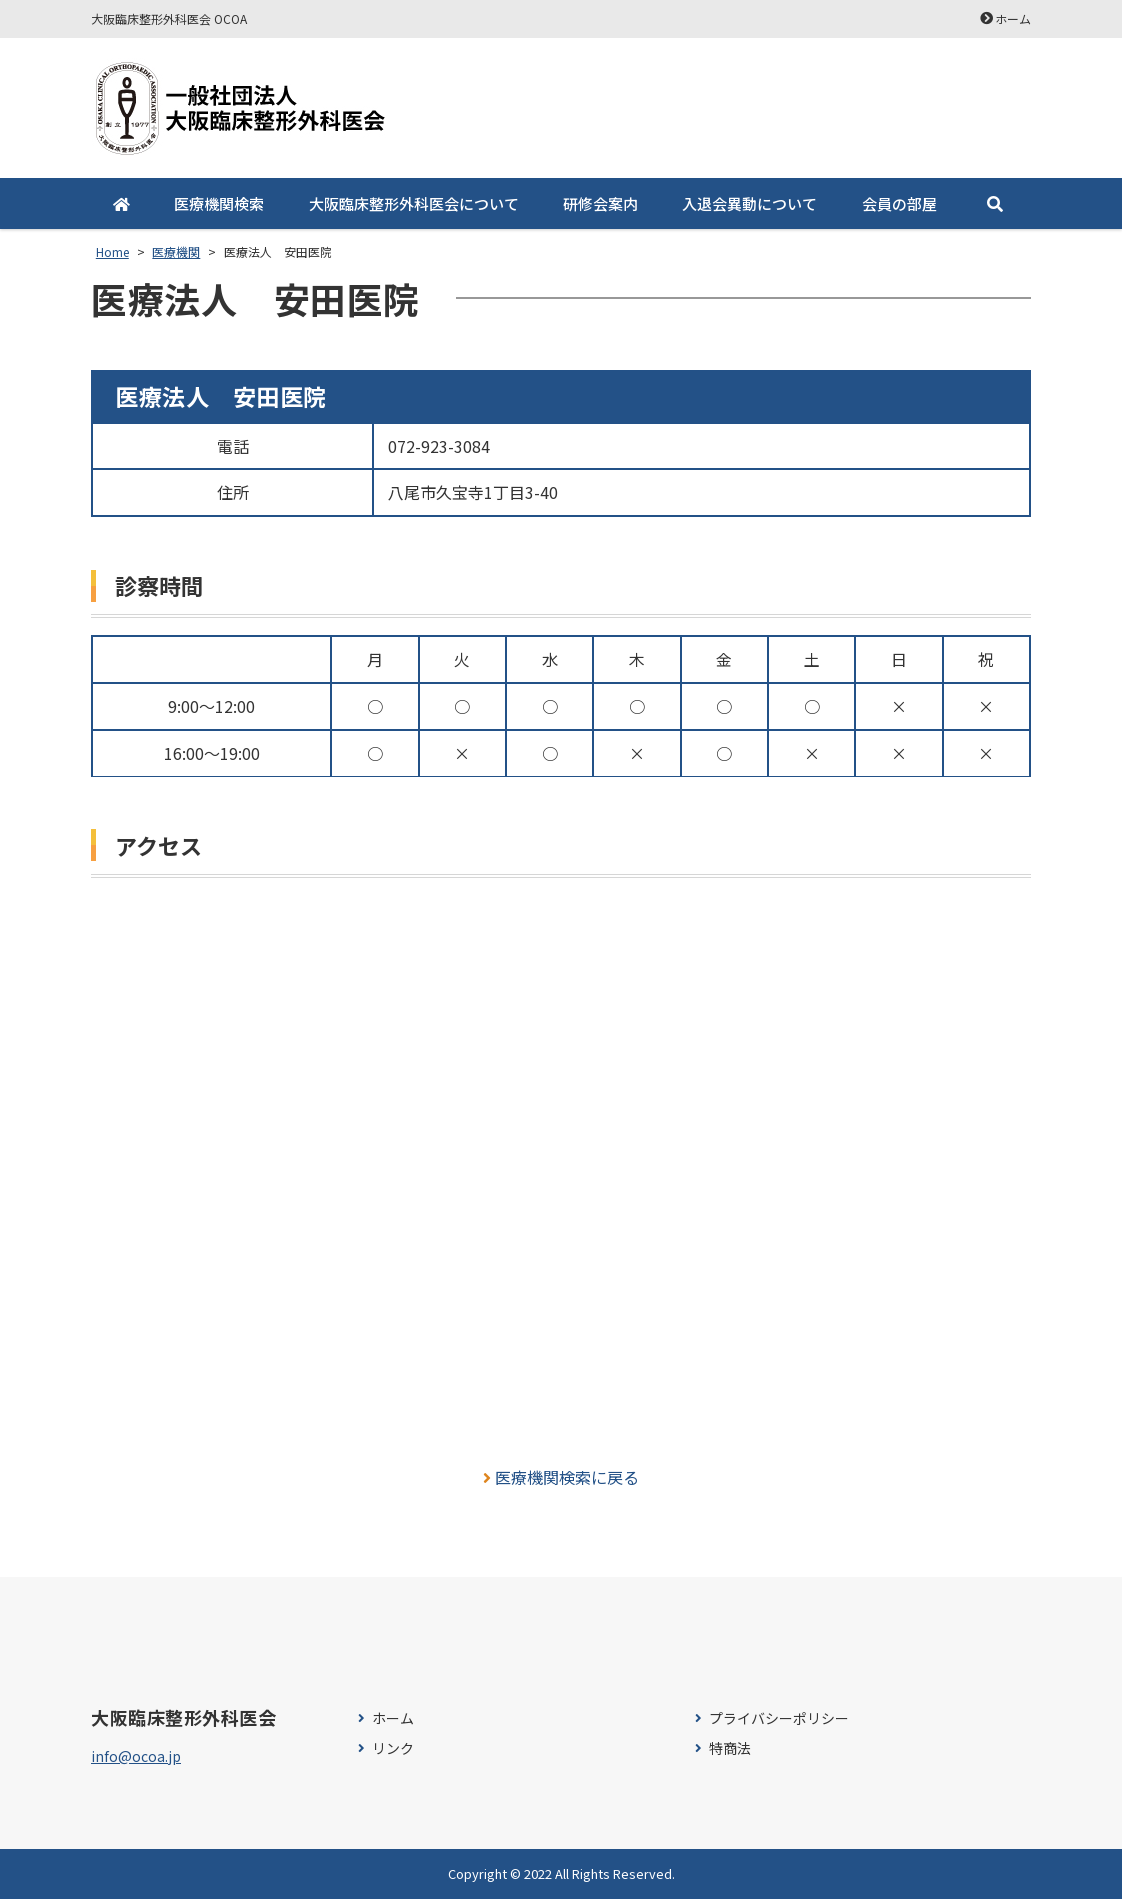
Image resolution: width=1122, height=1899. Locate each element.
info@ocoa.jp (136, 1756)
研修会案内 (600, 203)
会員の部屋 (899, 203)
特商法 (730, 1748)
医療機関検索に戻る (561, 1477)
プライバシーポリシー (779, 1718)
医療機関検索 (219, 203)
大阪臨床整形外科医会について (414, 203)
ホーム (1013, 18)
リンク (393, 1748)
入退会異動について (749, 203)
